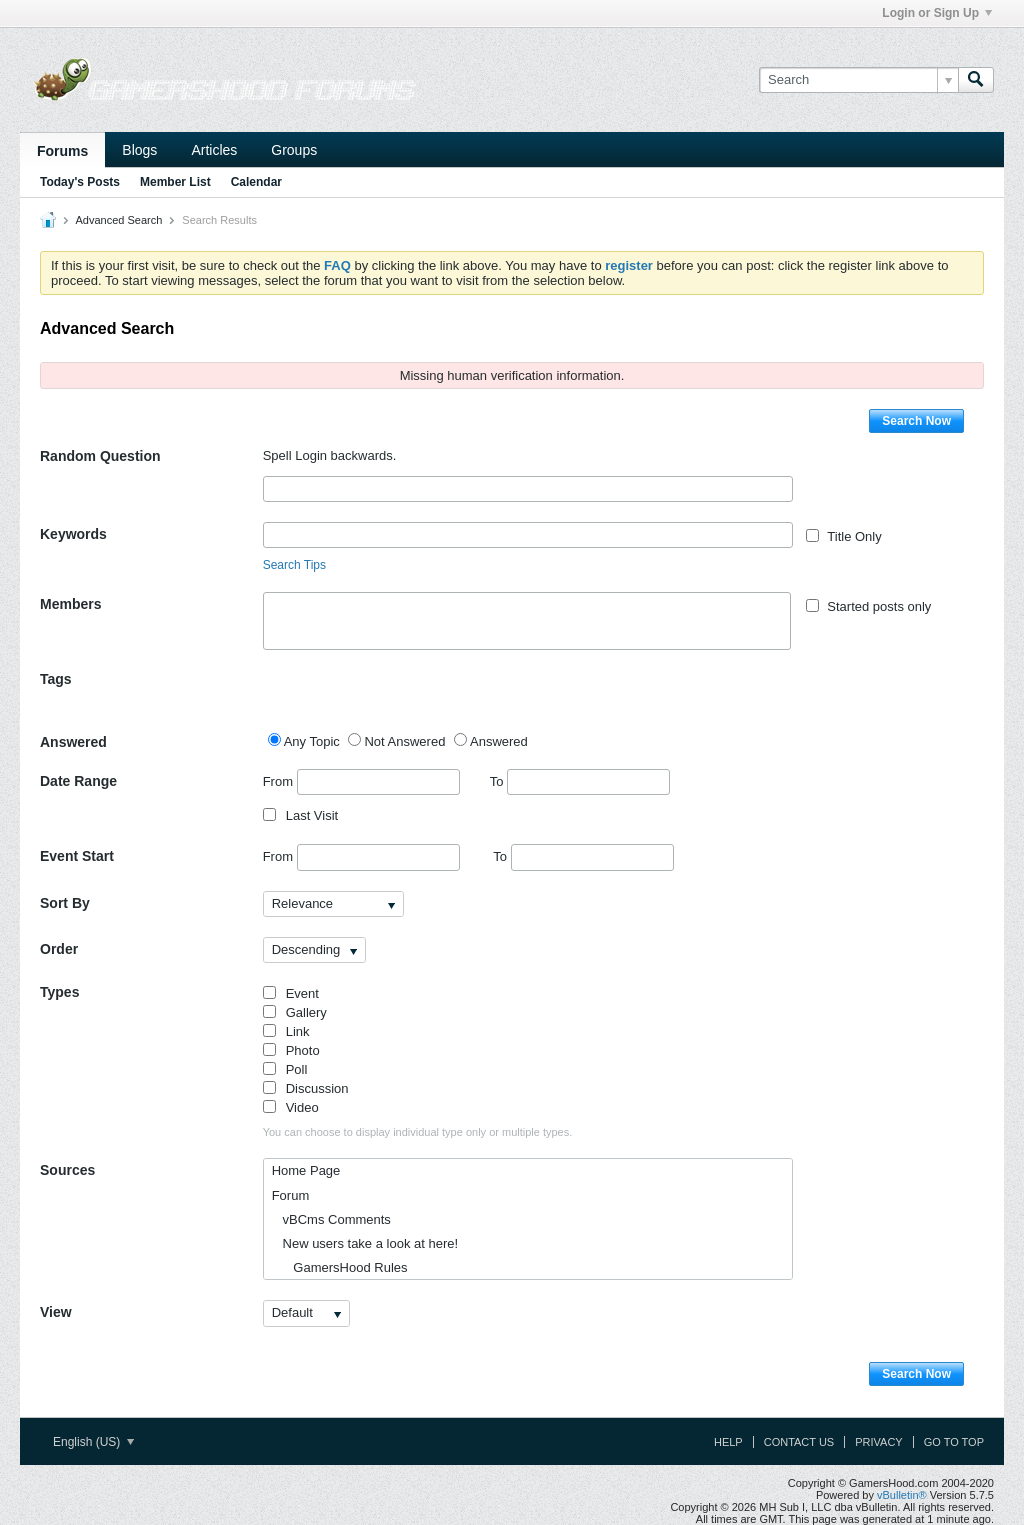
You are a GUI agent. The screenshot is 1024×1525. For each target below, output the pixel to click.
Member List (175, 182)
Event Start (77, 856)
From (361, 782)
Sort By (65, 903)
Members (70, 604)
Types (59, 992)
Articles (214, 150)
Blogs (139, 150)
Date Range (78, 781)
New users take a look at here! (365, 1243)
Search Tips (294, 565)
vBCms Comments (331, 1219)
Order (59, 949)
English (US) (93, 1442)
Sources (67, 1170)
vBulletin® (902, 1495)
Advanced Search (118, 220)
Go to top (954, 1442)
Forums (62, 151)
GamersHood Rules (340, 1267)
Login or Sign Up (937, 13)
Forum (291, 1195)
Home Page (306, 1170)
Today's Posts (80, 182)
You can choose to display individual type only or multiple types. (418, 1132)
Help (728, 1442)
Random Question (100, 456)
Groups (294, 150)
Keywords (73, 534)
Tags (56, 679)
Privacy (878, 1442)
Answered (73, 742)
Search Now (916, 421)
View (56, 1312)
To (580, 781)
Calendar (256, 182)
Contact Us (799, 1442)
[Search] (858, 80)
